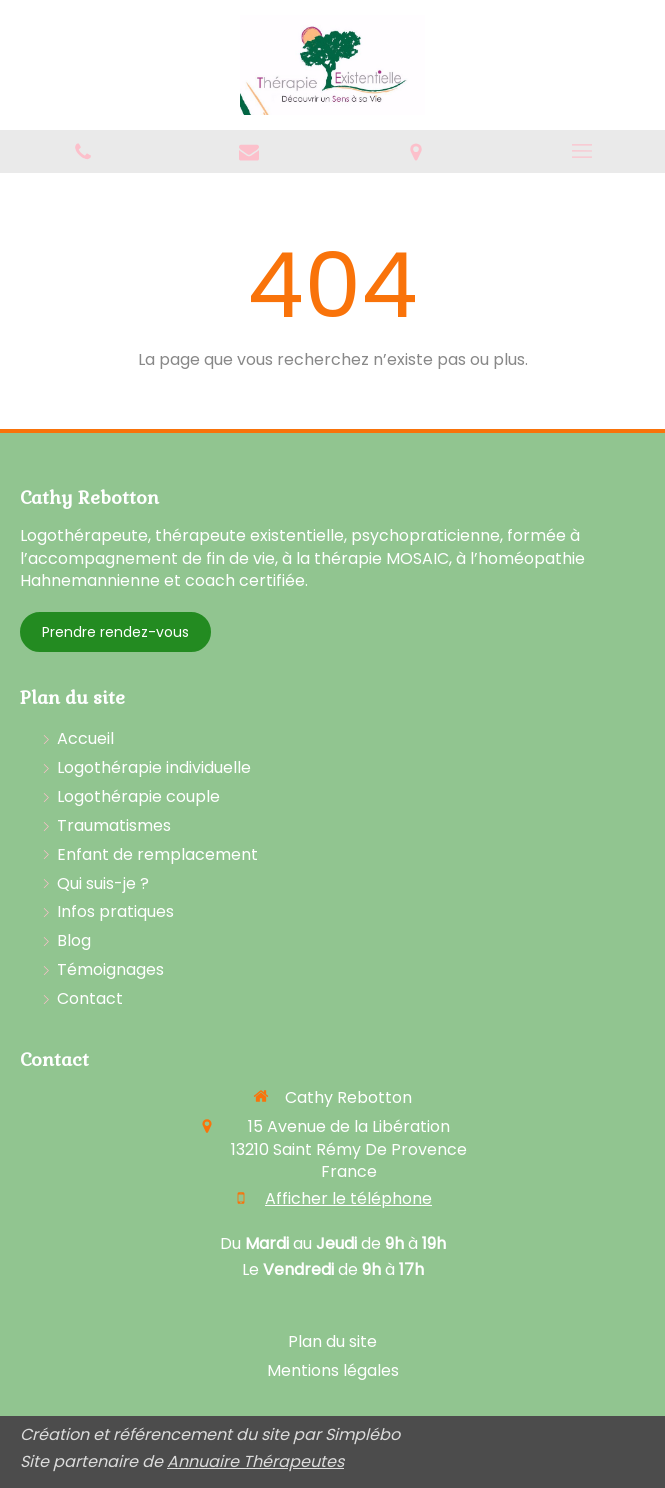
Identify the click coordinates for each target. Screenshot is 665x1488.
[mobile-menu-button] (582, 151)
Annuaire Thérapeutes (255, 1461)
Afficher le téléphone (348, 1199)
